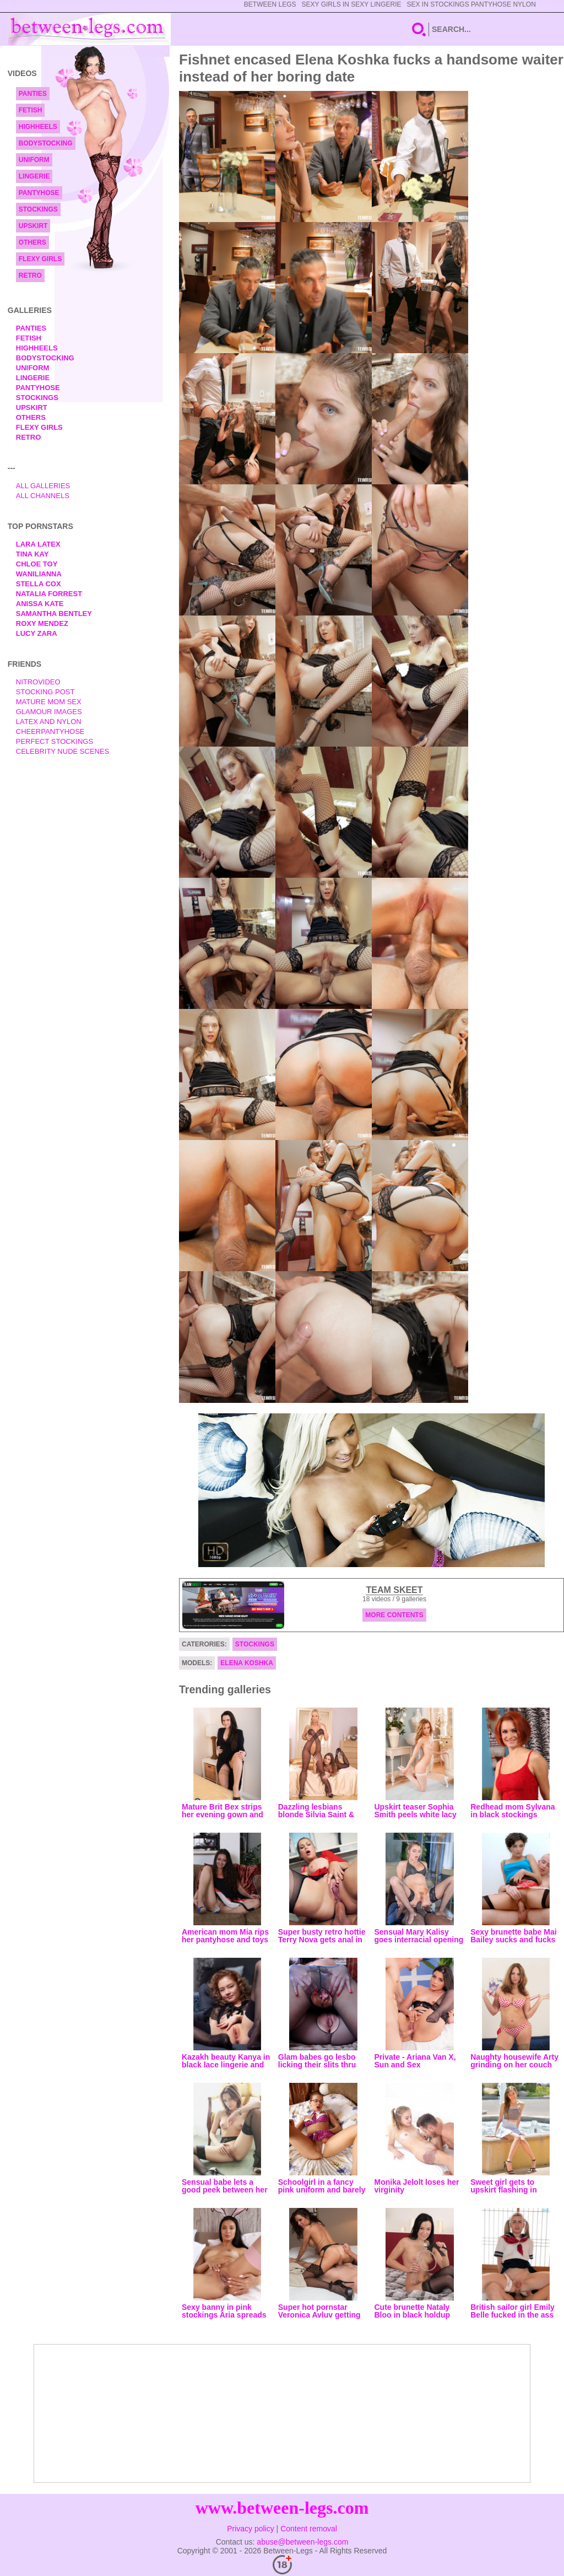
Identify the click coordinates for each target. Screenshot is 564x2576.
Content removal (308, 2528)
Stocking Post (45, 692)
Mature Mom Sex (49, 702)
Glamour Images (49, 712)
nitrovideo (38, 682)
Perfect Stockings (54, 741)
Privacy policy (250, 2528)
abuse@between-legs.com (302, 2541)
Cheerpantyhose (50, 731)
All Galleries (43, 486)
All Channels (42, 496)
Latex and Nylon (49, 721)
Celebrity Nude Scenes (63, 751)
